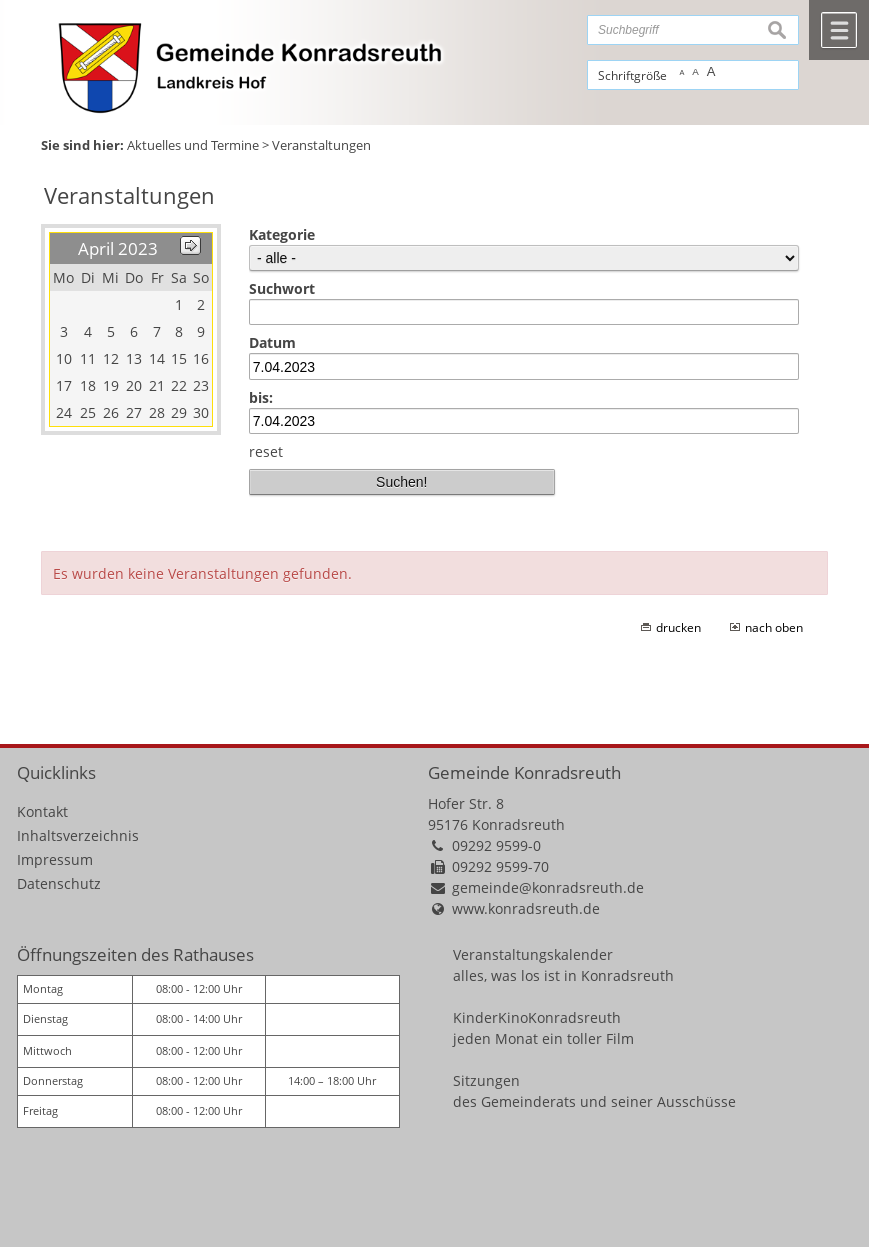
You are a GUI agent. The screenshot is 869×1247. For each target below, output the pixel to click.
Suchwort (282, 288)
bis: (261, 397)
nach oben (774, 627)
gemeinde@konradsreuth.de (548, 887)
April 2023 (118, 248)
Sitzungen (486, 1080)
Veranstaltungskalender (533, 954)
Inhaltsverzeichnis (78, 835)
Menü (839, 30)
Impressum (55, 859)
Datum (272, 342)
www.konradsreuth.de (526, 908)
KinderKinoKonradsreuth (537, 1017)
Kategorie (282, 234)
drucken (678, 627)
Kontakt (42, 811)
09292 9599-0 (496, 845)
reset (266, 451)
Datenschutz (59, 883)
